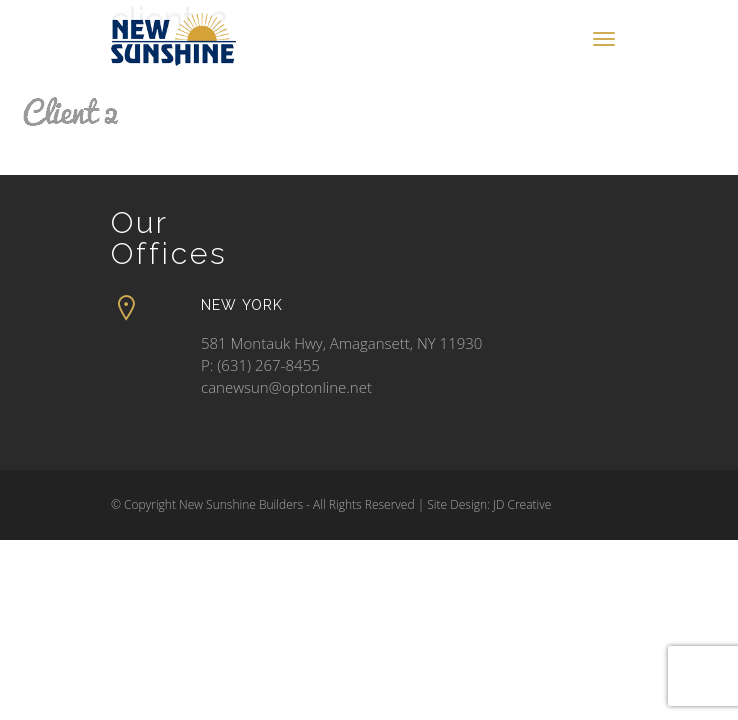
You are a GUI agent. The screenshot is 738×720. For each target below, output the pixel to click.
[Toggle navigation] (604, 39)
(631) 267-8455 (268, 365)
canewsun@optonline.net (286, 387)
